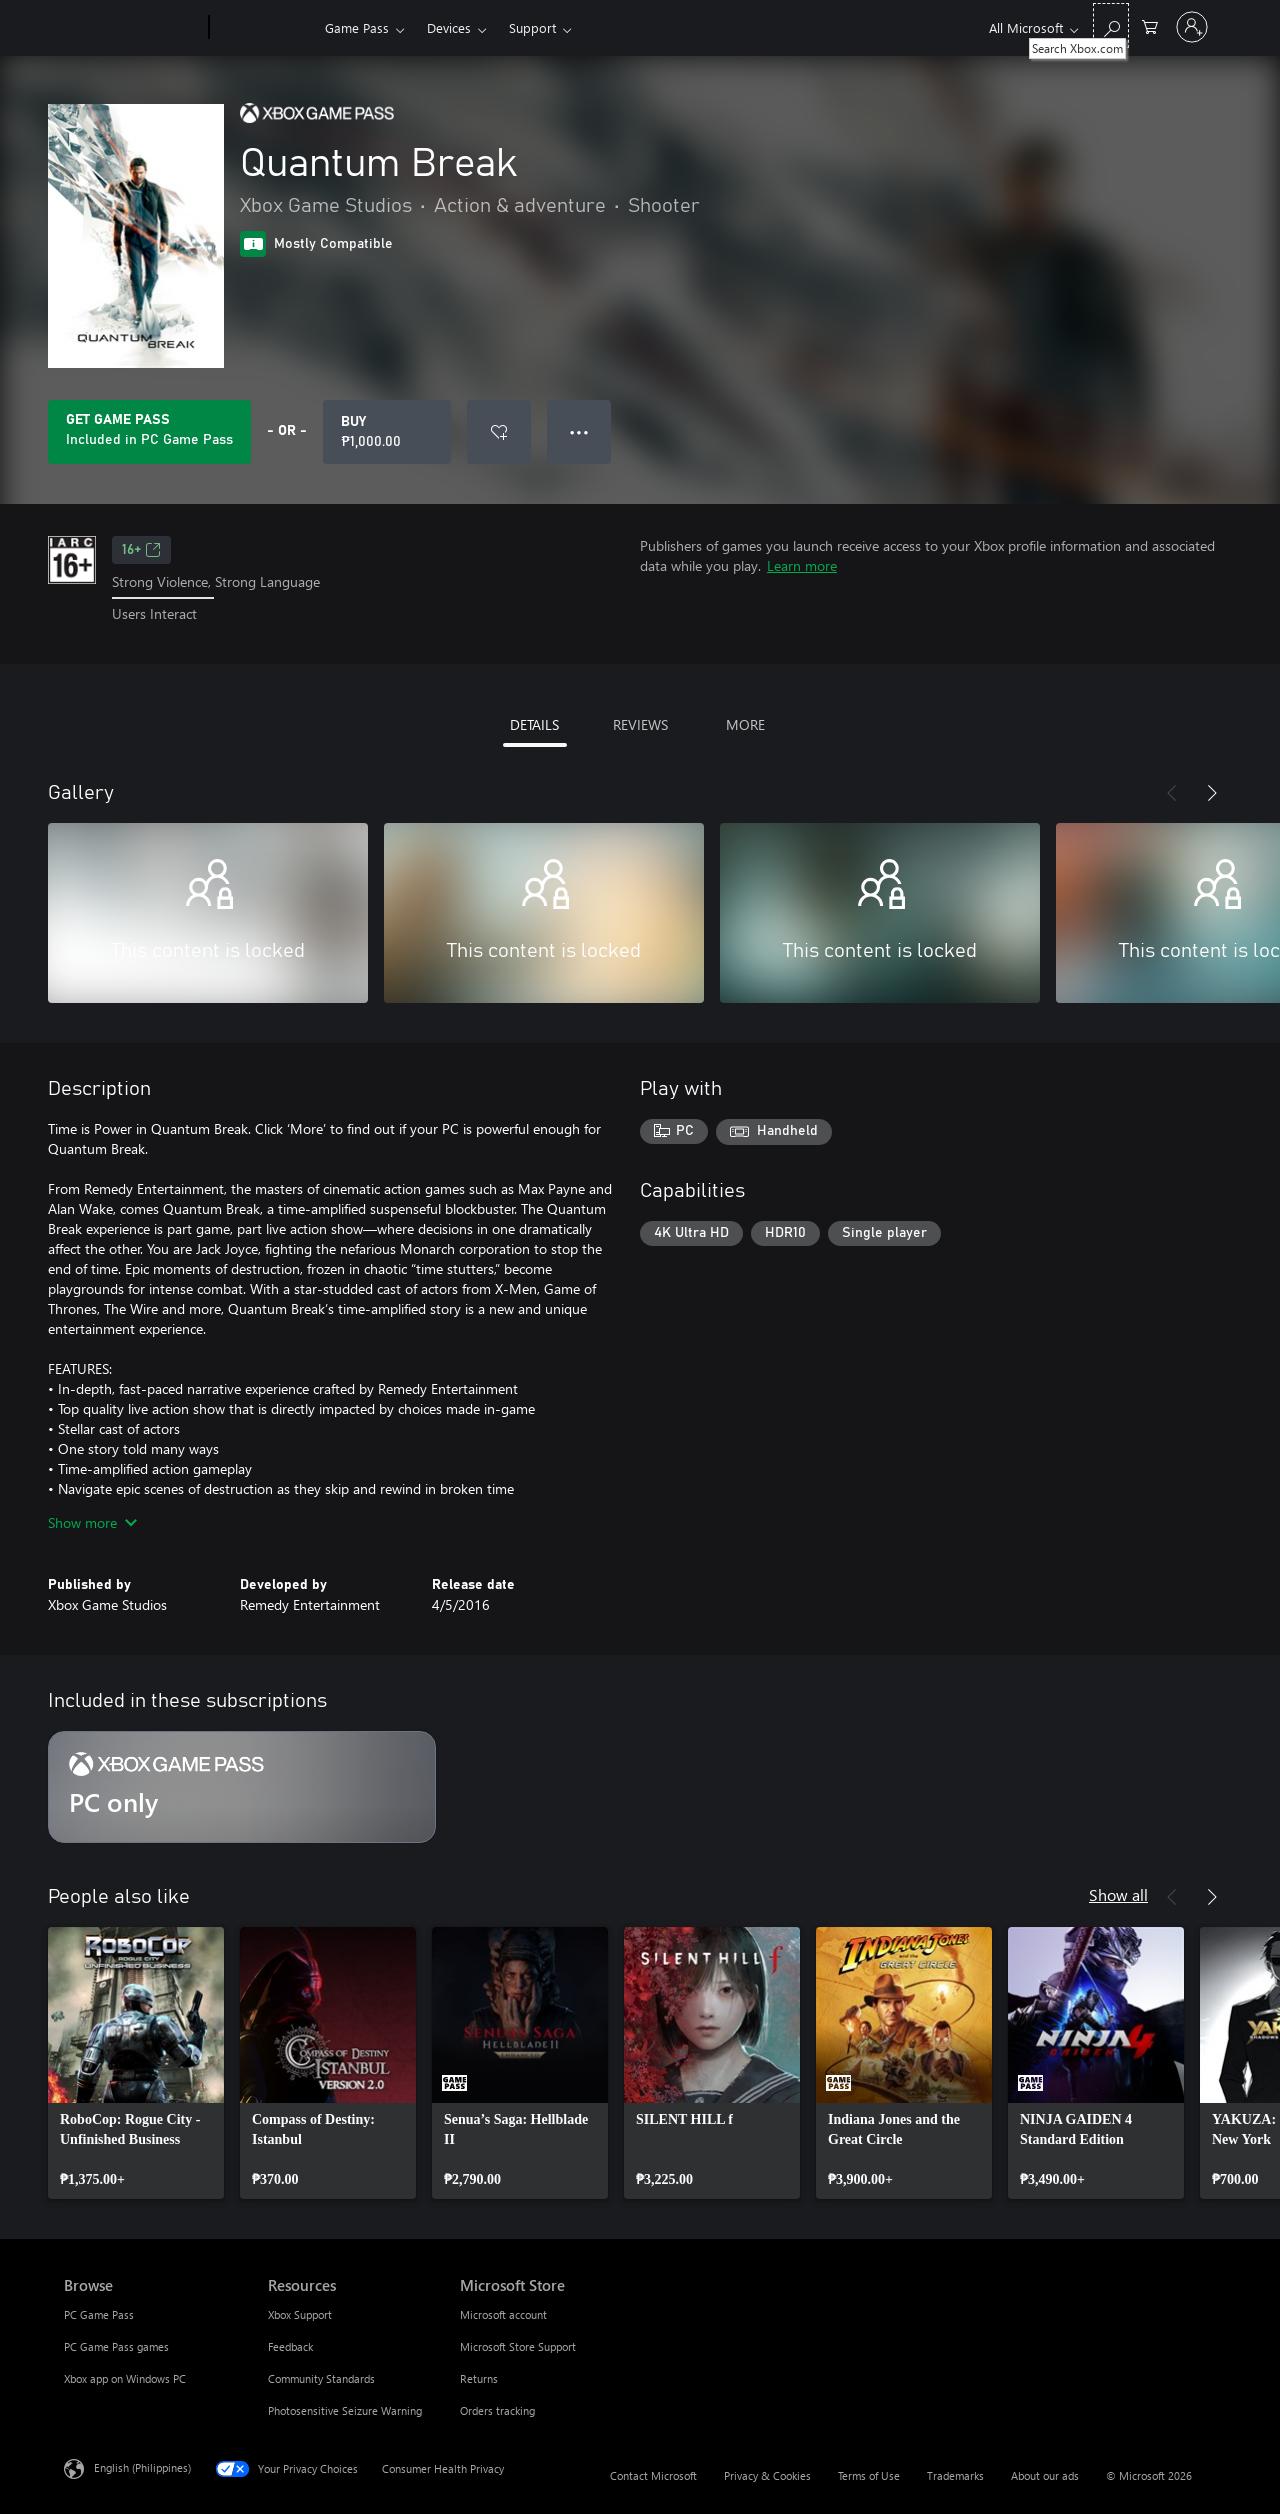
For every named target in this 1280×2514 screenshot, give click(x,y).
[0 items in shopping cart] (1150, 25)
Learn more (802, 565)
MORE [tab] (745, 724)
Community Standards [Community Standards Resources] (321, 2378)
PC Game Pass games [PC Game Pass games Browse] (116, 2346)
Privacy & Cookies (767, 2475)
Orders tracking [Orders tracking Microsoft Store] (497, 2410)
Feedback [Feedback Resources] (290, 2346)
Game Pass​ (357, 27)
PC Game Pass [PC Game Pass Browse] (99, 2314)
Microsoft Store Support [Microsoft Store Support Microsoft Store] (518, 2346)
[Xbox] (264, 28)
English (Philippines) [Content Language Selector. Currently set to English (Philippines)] (142, 2466)
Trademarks (955, 2475)
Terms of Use (869, 2475)
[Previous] (1172, 793)
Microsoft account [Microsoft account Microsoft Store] (503, 2314)
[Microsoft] (132, 28)
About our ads (1045, 2475)
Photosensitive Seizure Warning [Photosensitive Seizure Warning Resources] (345, 2410)
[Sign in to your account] (1192, 27)
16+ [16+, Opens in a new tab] (141, 550)
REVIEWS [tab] (640, 724)
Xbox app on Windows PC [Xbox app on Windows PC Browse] (125, 2378)
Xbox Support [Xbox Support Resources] (300, 2314)
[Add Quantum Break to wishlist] (499, 432)
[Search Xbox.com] (1111, 25)
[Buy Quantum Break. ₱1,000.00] (387, 432)
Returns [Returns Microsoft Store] (479, 2378)
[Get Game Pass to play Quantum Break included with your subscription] (149, 432)
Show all (1118, 1894)
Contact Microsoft (653, 2475)
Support (532, 27)
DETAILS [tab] (534, 724)
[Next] (1212, 793)
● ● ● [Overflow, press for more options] (579, 431)
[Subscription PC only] (242, 1787)
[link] (136, 2063)
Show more (92, 1522)
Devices (449, 27)
